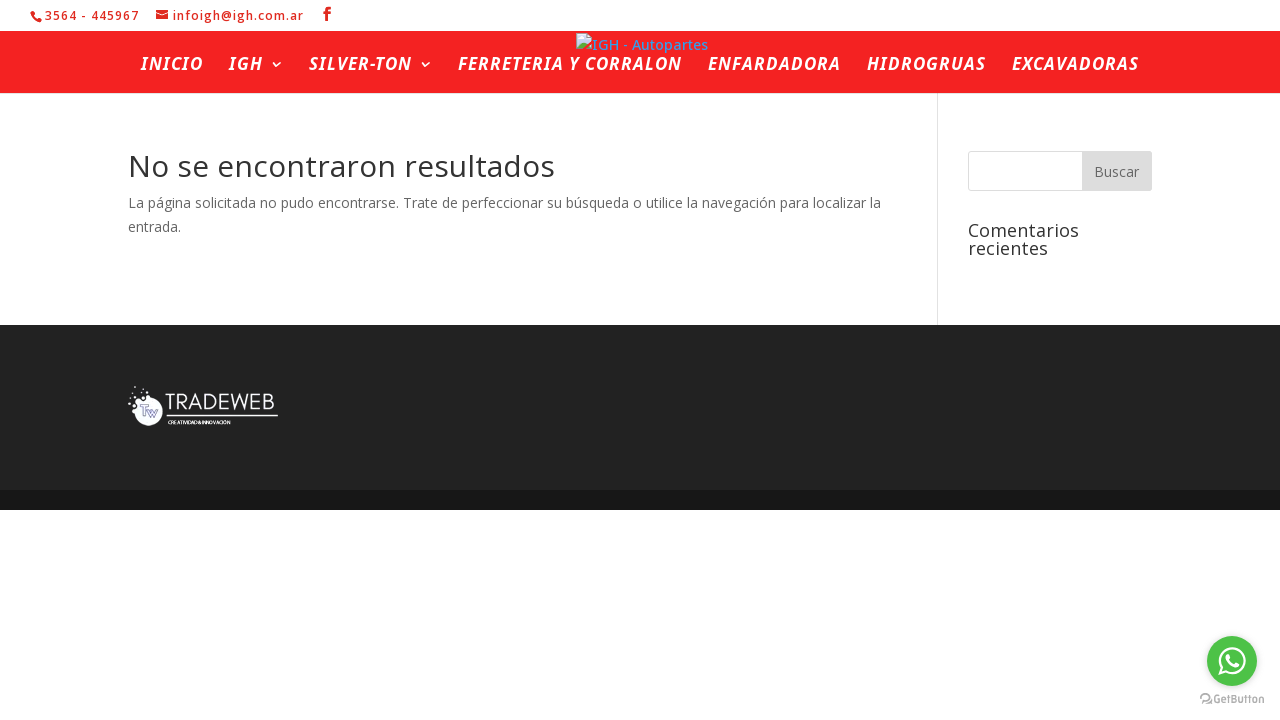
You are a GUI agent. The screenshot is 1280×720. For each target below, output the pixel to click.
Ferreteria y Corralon (570, 66)
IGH (246, 66)
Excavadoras (1075, 66)
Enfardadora (774, 66)
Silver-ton (360, 66)
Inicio (172, 66)
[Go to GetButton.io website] (1232, 699)
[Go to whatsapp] (1232, 661)
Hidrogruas (926, 66)
